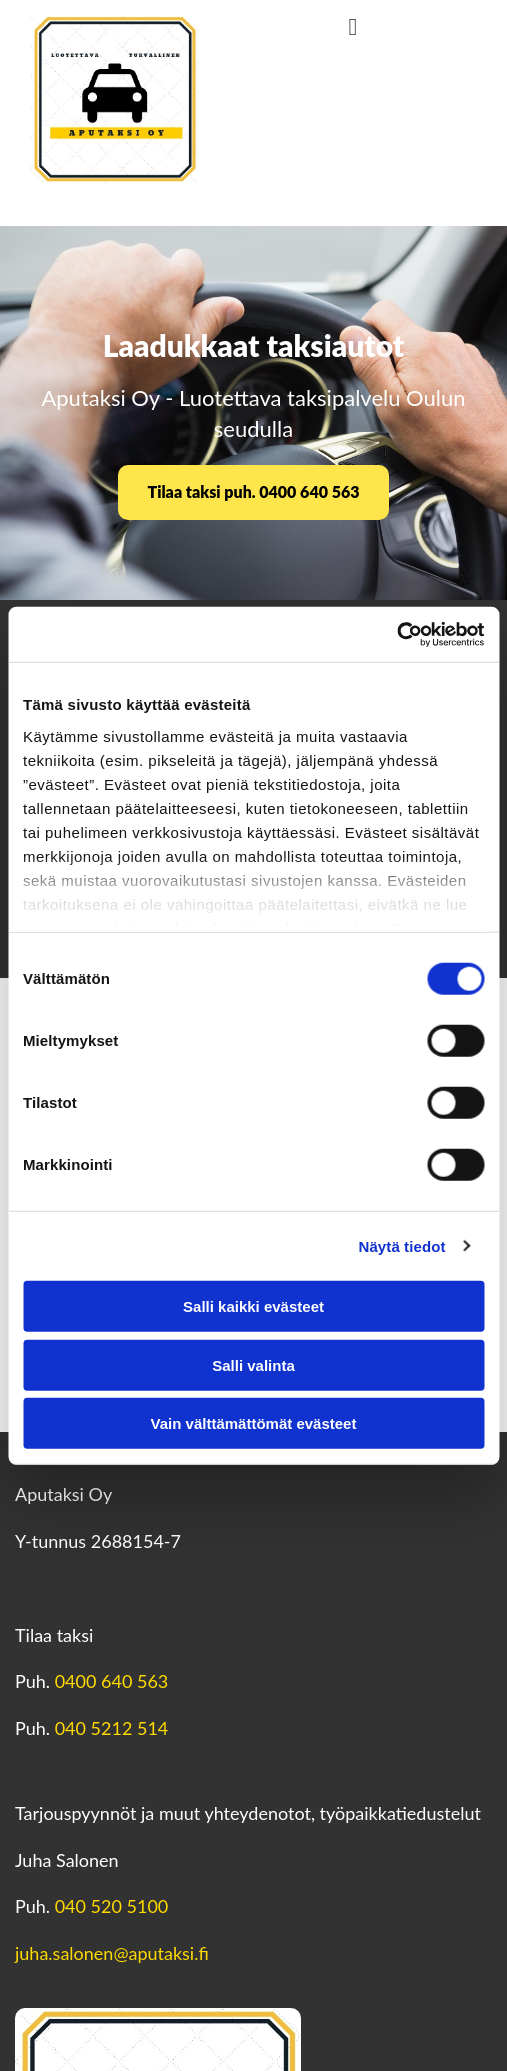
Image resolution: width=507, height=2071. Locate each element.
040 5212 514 (112, 1728)
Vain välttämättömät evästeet (254, 1423)
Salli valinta (253, 1364)
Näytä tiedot (402, 1245)
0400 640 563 (112, 1681)
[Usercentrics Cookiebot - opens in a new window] (396, 634)
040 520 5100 (112, 1906)
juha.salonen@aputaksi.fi (112, 1953)
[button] (254, 492)
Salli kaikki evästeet (253, 1306)
